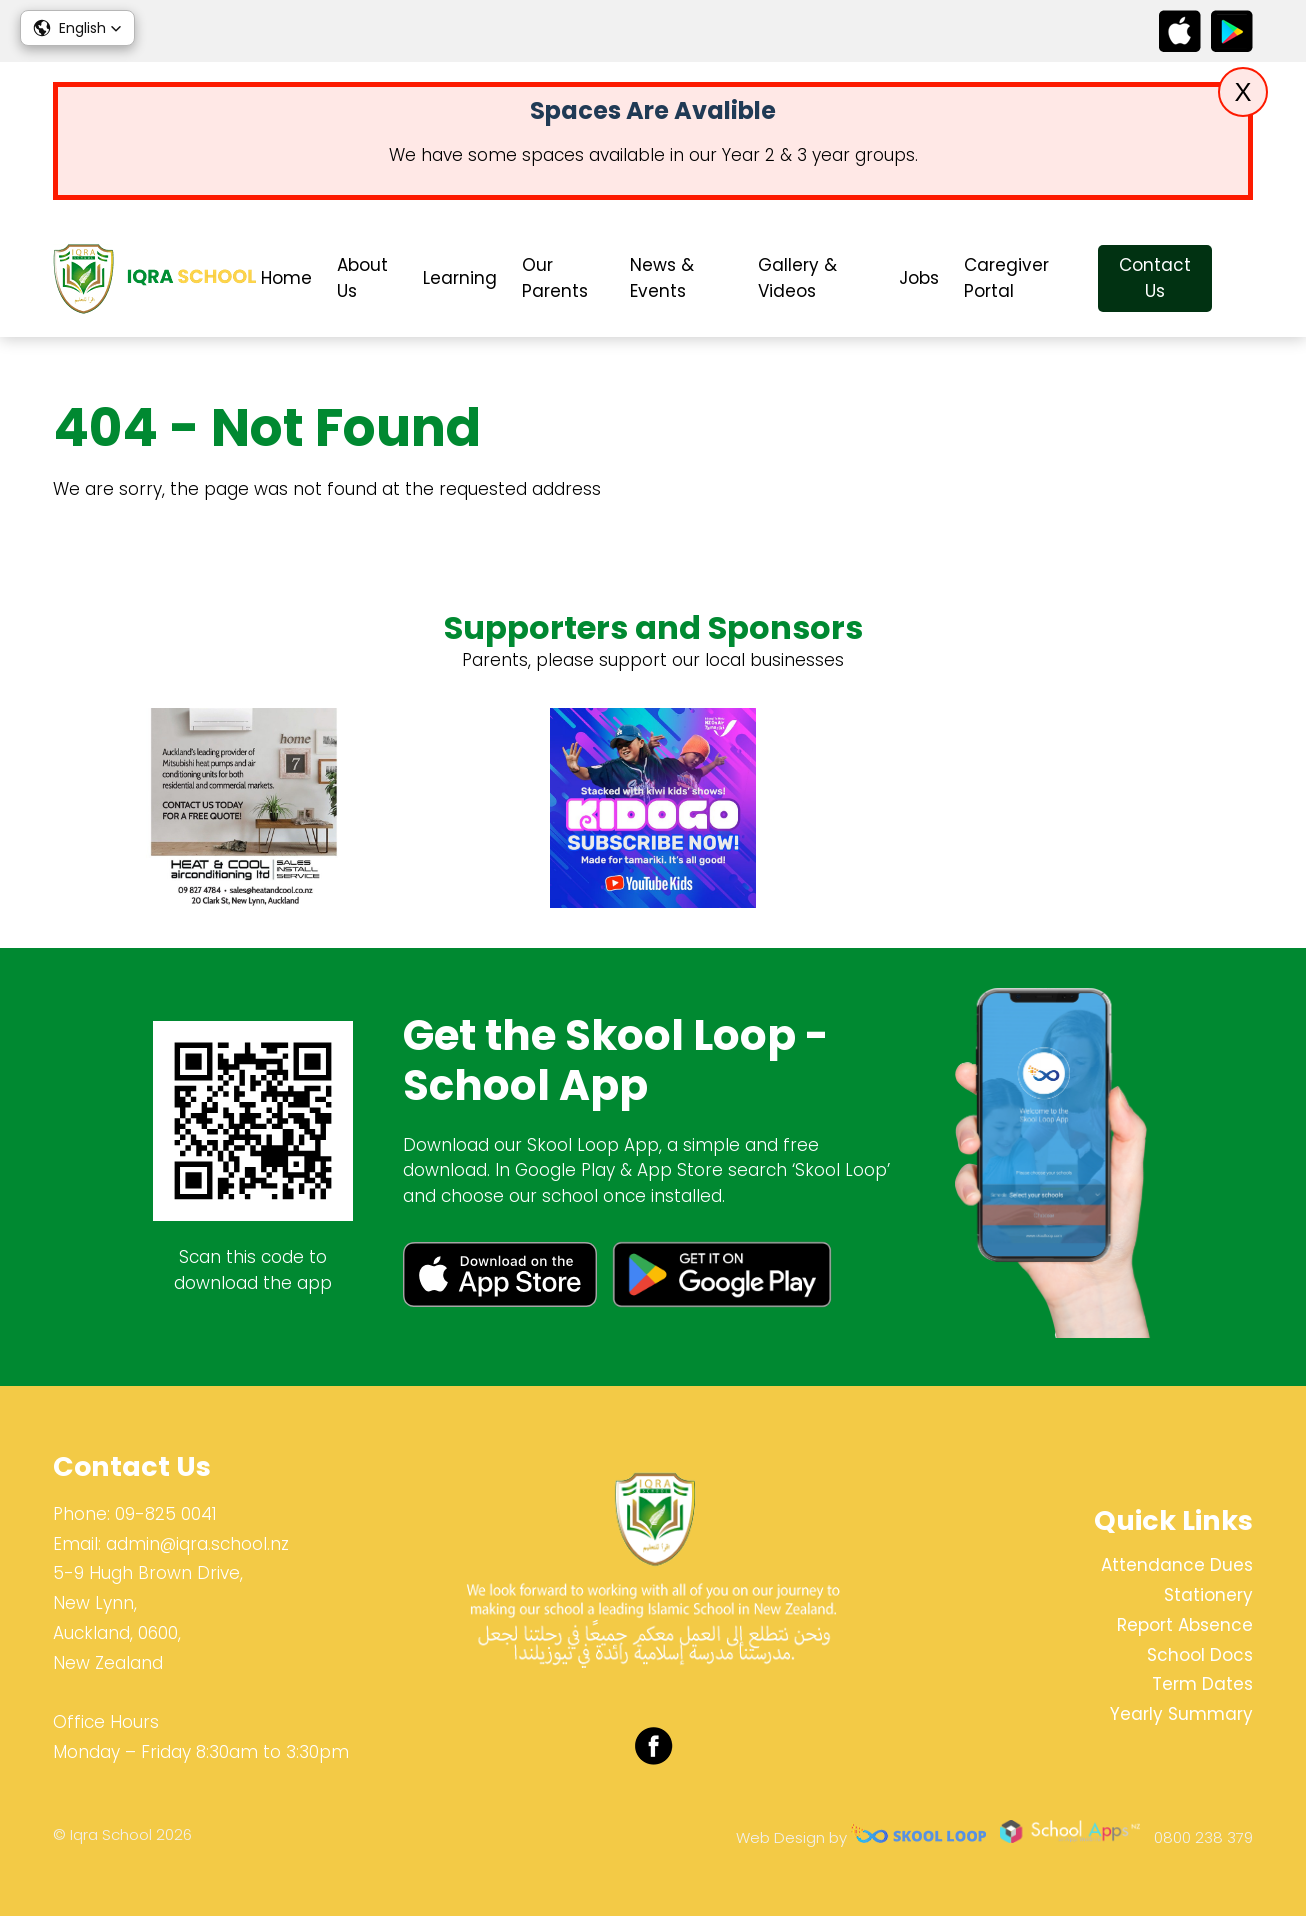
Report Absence (1185, 1625)
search (1242, 278)
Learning (460, 278)
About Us (362, 278)
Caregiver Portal (1006, 278)
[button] (77, 28)
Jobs (919, 278)
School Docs (1200, 1655)
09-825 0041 (166, 1514)
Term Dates (1202, 1684)
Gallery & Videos (797, 278)
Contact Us (1155, 278)
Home (286, 278)
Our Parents (555, 278)
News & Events (662, 278)
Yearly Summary (1181, 1714)
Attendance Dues (1177, 1565)
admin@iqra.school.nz (197, 1544)
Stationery (1208, 1595)
